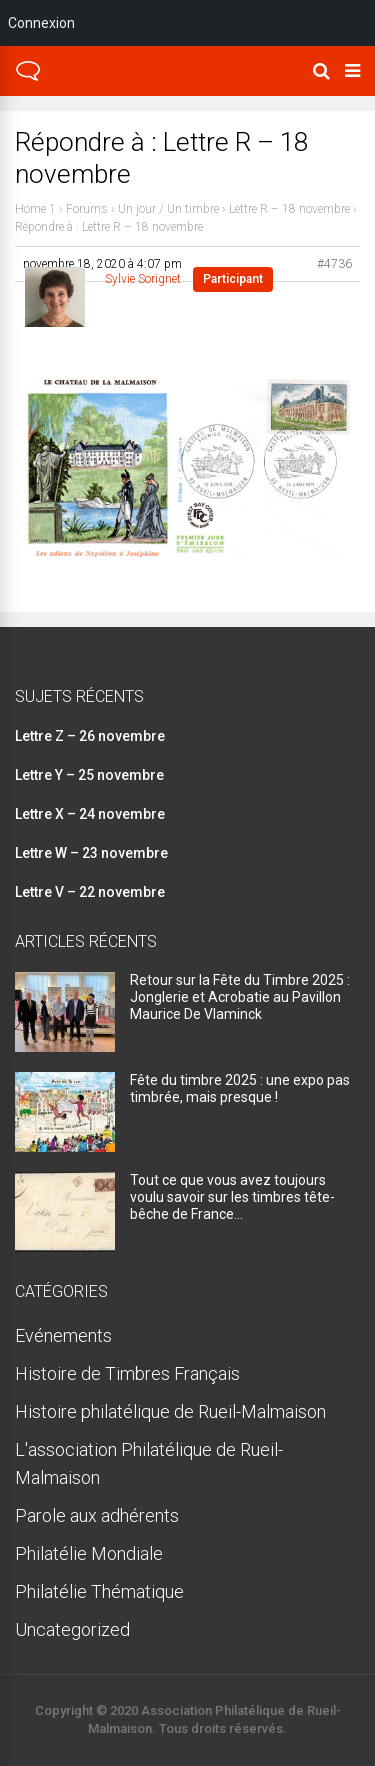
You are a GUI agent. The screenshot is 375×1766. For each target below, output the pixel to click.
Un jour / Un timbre (168, 209)
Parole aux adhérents (97, 1515)
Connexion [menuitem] (41, 23)
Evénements (63, 1335)
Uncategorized (72, 1629)
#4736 (334, 264)
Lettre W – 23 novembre (91, 853)
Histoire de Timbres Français (127, 1373)
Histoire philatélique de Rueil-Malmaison (170, 1411)
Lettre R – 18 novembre (289, 209)
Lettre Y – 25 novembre (89, 775)
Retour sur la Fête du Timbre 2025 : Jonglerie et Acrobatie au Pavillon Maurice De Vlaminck (240, 997)
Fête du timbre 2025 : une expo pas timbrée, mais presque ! (240, 1088)
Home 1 (35, 209)
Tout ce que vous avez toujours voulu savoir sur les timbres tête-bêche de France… (232, 1197)
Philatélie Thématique (99, 1591)
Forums (87, 209)
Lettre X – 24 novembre (90, 814)
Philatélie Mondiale (89, 1553)
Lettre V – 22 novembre (90, 892)
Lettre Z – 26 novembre (90, 736)
